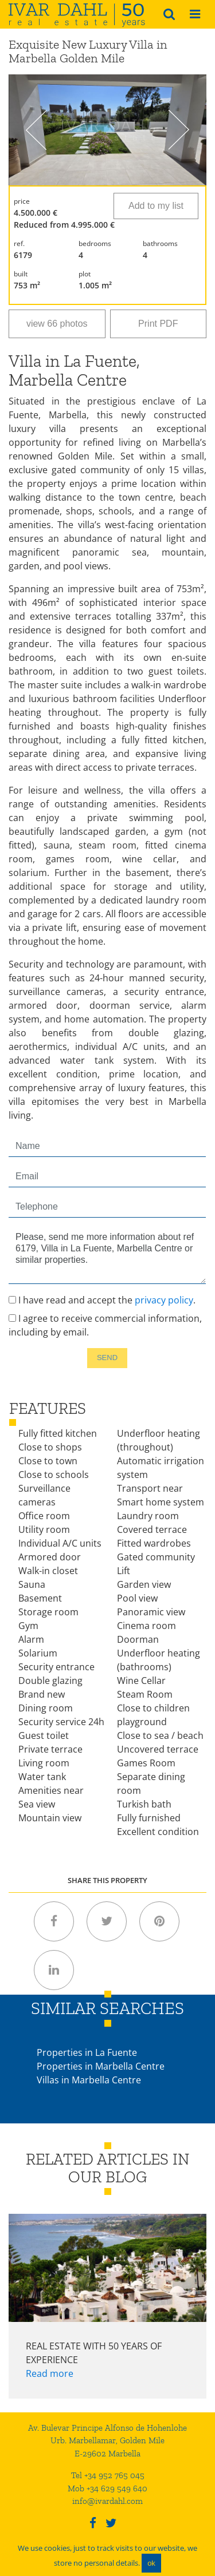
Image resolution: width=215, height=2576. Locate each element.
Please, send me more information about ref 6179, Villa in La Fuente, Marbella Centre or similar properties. (107, 1255)
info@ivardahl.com (107, 2501)
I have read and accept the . (102, 1300)
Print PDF (158, 323)
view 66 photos (57, 323)
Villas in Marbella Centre (89, 2080)
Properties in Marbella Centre (101, 2066)
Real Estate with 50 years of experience (94, 2353)
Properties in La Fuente (87, 2052)
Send (107, 1357)
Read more (49, 2373)
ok (151, 2563)
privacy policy (164, 1300)
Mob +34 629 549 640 (107, 2488)
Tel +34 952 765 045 (107, 2475)
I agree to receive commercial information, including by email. (105, 1325)
